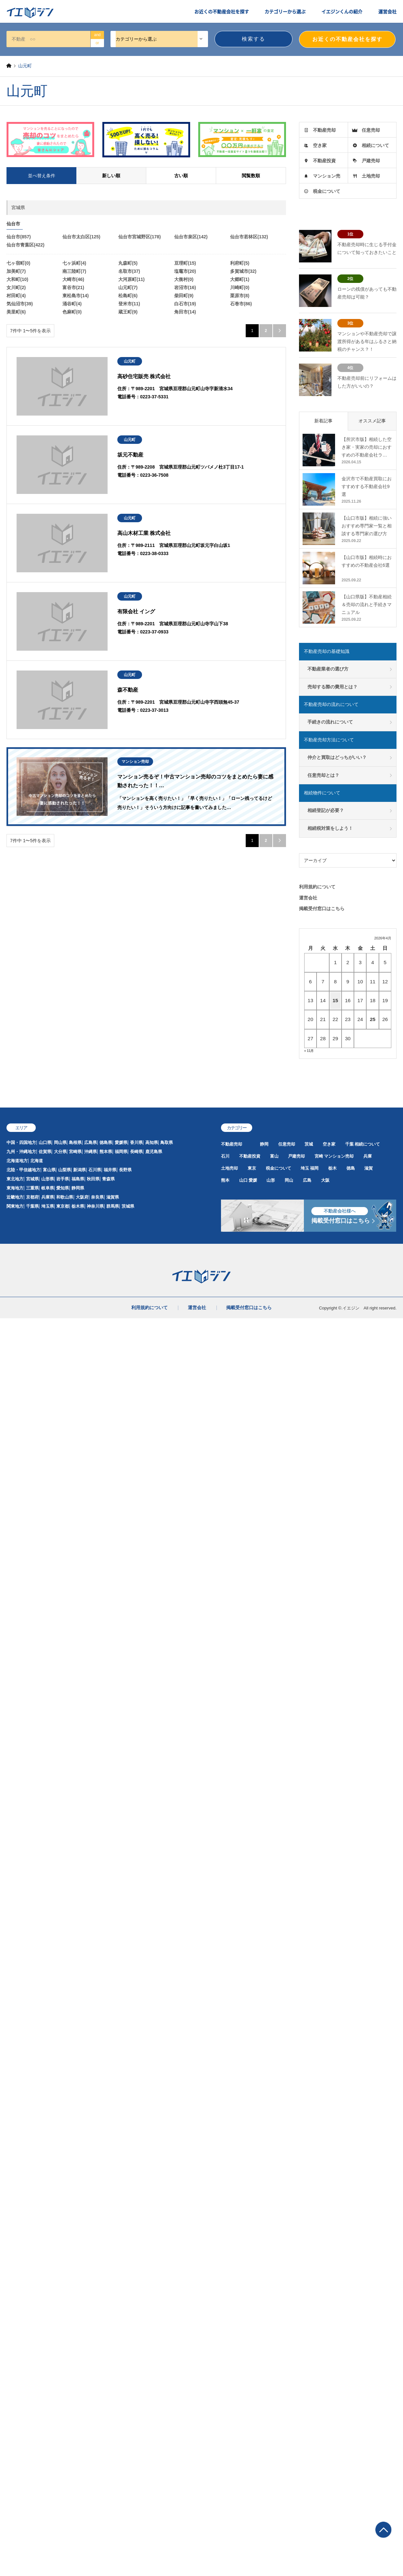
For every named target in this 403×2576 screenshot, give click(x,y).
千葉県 (32, 1206)
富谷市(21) (73, 287)
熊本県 (105, 1151)
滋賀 (368, 1168)
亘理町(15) (185, 263)
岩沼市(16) (185, 287)
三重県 (32, 1188)
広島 (307, 1180)
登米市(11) (129, 303)
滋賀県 (112, 1197)
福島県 (78, 1178)
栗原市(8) (239, 295)
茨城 (309, 1144)
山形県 (47, 1178)
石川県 (94, 1169)
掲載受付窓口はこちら (321, 908)
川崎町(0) (239, 287)
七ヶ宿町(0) (18, 263)
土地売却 (371, 176)
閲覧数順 (251, 175)
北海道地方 (17, 1160)
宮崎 (319, 1156)
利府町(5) (239, 263)
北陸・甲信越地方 (23, 1169)
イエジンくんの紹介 (341, 11)
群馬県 (112, 1206)
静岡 (264, 1144)
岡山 (289, 1180)
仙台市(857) (18, 236)
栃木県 (78, 1206)
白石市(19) (185, 303)
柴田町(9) (183, 295)
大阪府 (82, 1197)
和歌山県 (64, 1197)
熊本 (225, 1180)
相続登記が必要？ (325, 810)
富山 (274, 1156)
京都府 (32, 1197)
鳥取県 (166, 1142)
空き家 (320, 145)
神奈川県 (95, 1206)
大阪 (325, 1180)
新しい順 (111, 175)
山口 (243, 1180)
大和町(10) (17, 279)
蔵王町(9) (127, 311)
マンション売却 (339, 1156)
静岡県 (78, 1188)
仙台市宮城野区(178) (139, 236)
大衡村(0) (183, 279)
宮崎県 (75, 1151)
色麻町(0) (72, 311)
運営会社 (387, 11)
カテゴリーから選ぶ (285, 11)
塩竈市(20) (185, 271)
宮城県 (32, 1178)
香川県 (136, 1142)
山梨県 (64, 1169)
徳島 (350, 1168)
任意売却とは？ (323, 775)
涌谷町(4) (72, 303)
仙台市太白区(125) (81, 236)
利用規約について (317, 886)
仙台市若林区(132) (249, 236)
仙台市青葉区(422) (25, 244)
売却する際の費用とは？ (332, 686)
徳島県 (105, 1142)
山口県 (45, 1142)
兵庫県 (47, 1197)
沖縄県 (90, 1151)
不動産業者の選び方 (327, 668)
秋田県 (93, 1178)
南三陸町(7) (74, 271)
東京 (252, 1168)
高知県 (151, 1142)
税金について (326, 191)
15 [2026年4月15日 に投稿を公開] (335, 1000)
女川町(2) (16, 287)
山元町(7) (127, 287)
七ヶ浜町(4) (74, 263)
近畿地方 (14, 1197)
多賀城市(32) (243, 271)
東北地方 (14, 1178)
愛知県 (62, 1188)
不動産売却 (324, 130)
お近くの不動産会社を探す (221, 11)
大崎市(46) (73, 279)
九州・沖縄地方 (21, 1151)
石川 (225, 1156)
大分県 (60, 1151)
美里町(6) (16, 311)
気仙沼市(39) (19, 303)
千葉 (349, 1144)
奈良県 (97, 1197)
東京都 (62, 1206)
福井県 (110, 1169)
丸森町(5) (127, 263)
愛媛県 (121, 1142)
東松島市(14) (75, 295)
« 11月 (309, 1051)
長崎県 (136, 1151)
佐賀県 (45, 1151)
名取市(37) (129, 271)
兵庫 (367, 1156)
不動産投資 (324, 160)
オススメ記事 (372, 420)
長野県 (125, 1169)
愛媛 (253, 1180)
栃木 (332, 1168)
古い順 (181, 175)
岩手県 (62, 1178)
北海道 (36, 1160)
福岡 (314, 1168)
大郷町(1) (239, 279)
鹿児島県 (153, 1151)
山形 (270, 1180)
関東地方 (14, 1206)
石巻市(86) (241, 303)
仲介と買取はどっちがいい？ (337, 757)
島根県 (75, 1142)
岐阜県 (47, 1188)
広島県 (90, 1142)
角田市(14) (185, 311)
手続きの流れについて (330, 721)
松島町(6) (127, 295)
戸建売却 (371, 160)
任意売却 (371, 130)
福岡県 (121, 1151)
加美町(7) (16, 271)
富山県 (49, 1169)
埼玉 (305, 1168)
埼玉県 (47, 1206)
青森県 (108, 1178)
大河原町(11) (131, 279)
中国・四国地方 (21, 1142)
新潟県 (79, 1169)
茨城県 (128, 1206)
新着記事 (323, 420)
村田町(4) (16, 295)
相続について (375, 145)
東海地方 (14, 1188)
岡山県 (60, 1142)
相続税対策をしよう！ (330, 828)
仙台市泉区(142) (191, 236)
